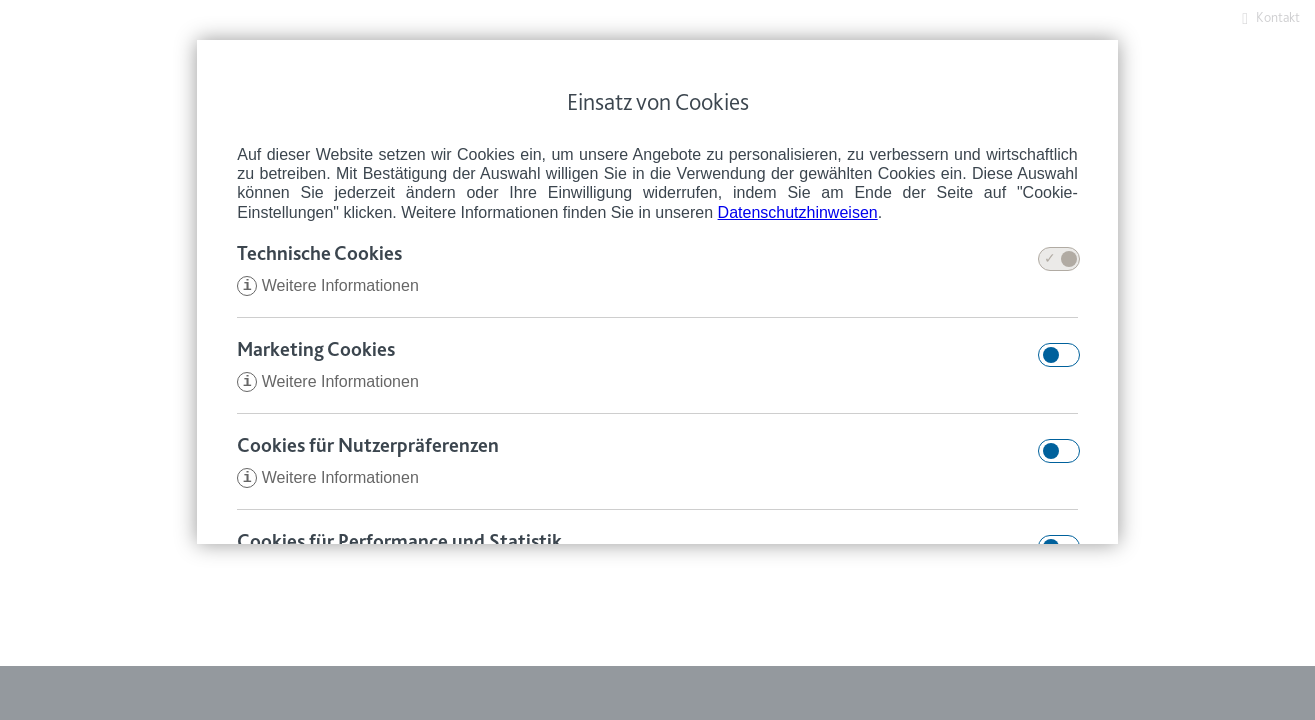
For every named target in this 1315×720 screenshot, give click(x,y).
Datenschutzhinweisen (798, 212)
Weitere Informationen (328, 287)
